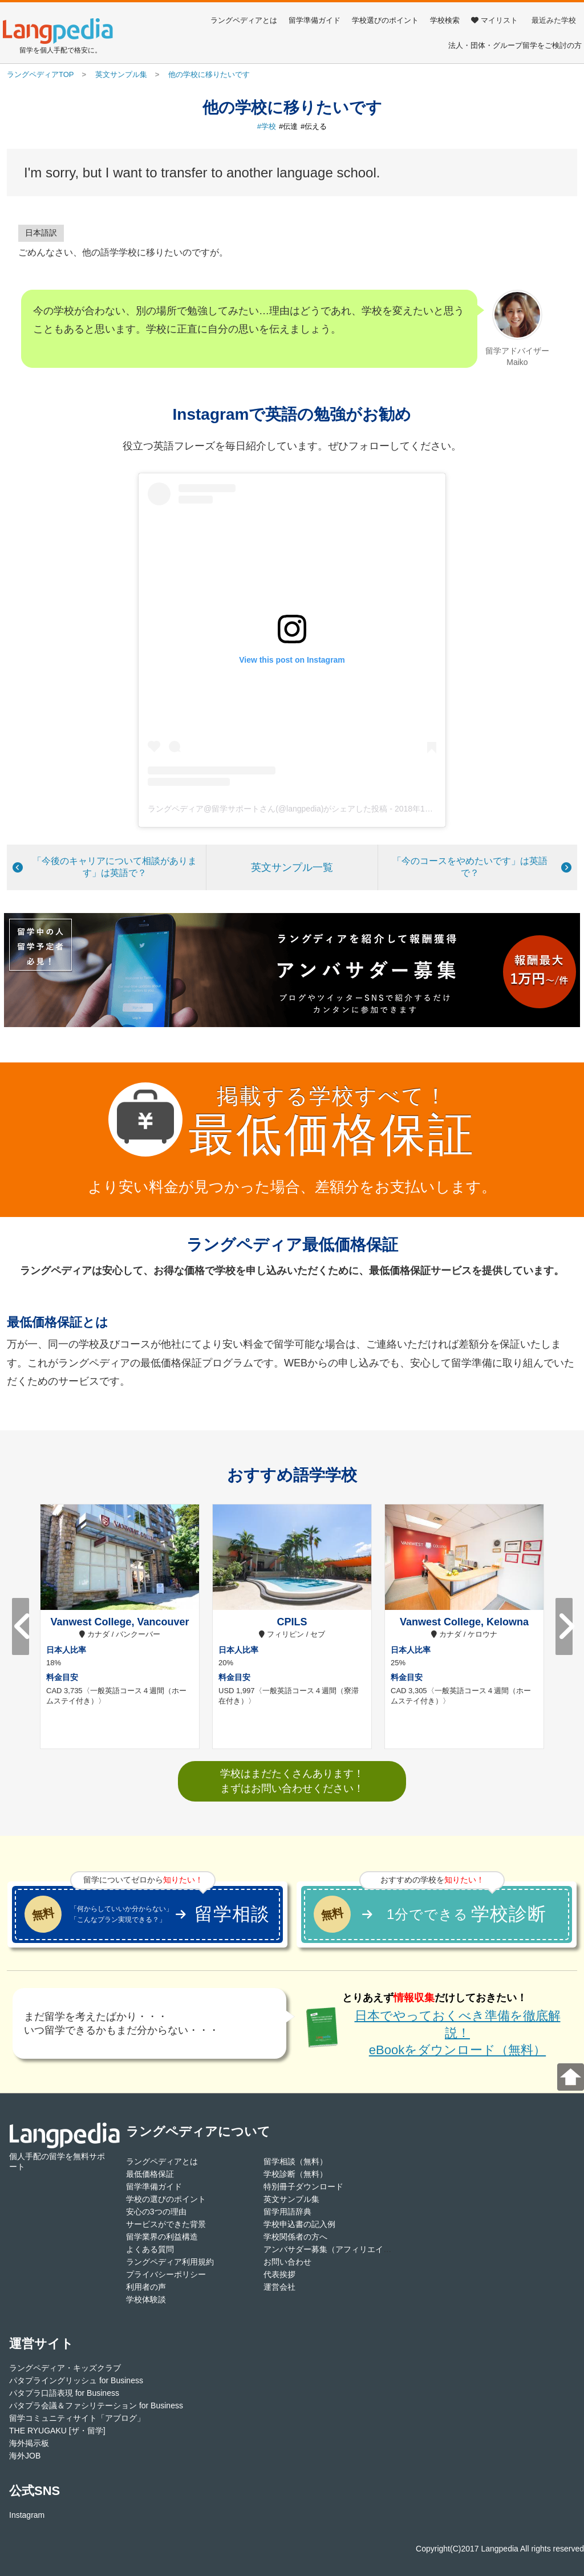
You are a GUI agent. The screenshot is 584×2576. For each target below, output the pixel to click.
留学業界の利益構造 (162, 2236)
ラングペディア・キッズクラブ (65, 2367)
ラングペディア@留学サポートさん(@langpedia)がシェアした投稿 (267, 808)
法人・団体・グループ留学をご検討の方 (515, 45)
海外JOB (24, 2455)
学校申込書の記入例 (299, 2224)
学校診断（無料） (295, 2174)
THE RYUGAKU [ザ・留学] (57, 2430)
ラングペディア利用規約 (170, 2261)
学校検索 (445, 20)
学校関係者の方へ (295, 2236)
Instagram (26, 2515)
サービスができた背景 (166, 2224)
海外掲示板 (29, 2443)
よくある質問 (150, 2249)
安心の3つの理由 (156, 2211)
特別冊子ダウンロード (303, 2186)
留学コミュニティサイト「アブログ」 (77, 2418)
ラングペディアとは (243, 20)
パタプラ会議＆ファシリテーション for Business (96, 2405)
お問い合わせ (287, 2261)
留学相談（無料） (295, 2161)
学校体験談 (146, 2299)
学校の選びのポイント (166, 2199)
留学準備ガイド (314, 20)
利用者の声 (146, 2286)
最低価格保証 (150, 2174)
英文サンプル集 (291, 2199)
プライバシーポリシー (166, 2274)
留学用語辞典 (287, 2211)
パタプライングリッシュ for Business (76, 2380)
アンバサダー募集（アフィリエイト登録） (339, 2249)
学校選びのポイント (385, 20)
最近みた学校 (554, 20)
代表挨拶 (279, 2274)
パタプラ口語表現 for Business (64, 2392)
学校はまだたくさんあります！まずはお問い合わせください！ (292, 1781)
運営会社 (279, 2286)
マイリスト (494, 20)
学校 (268, 126)
